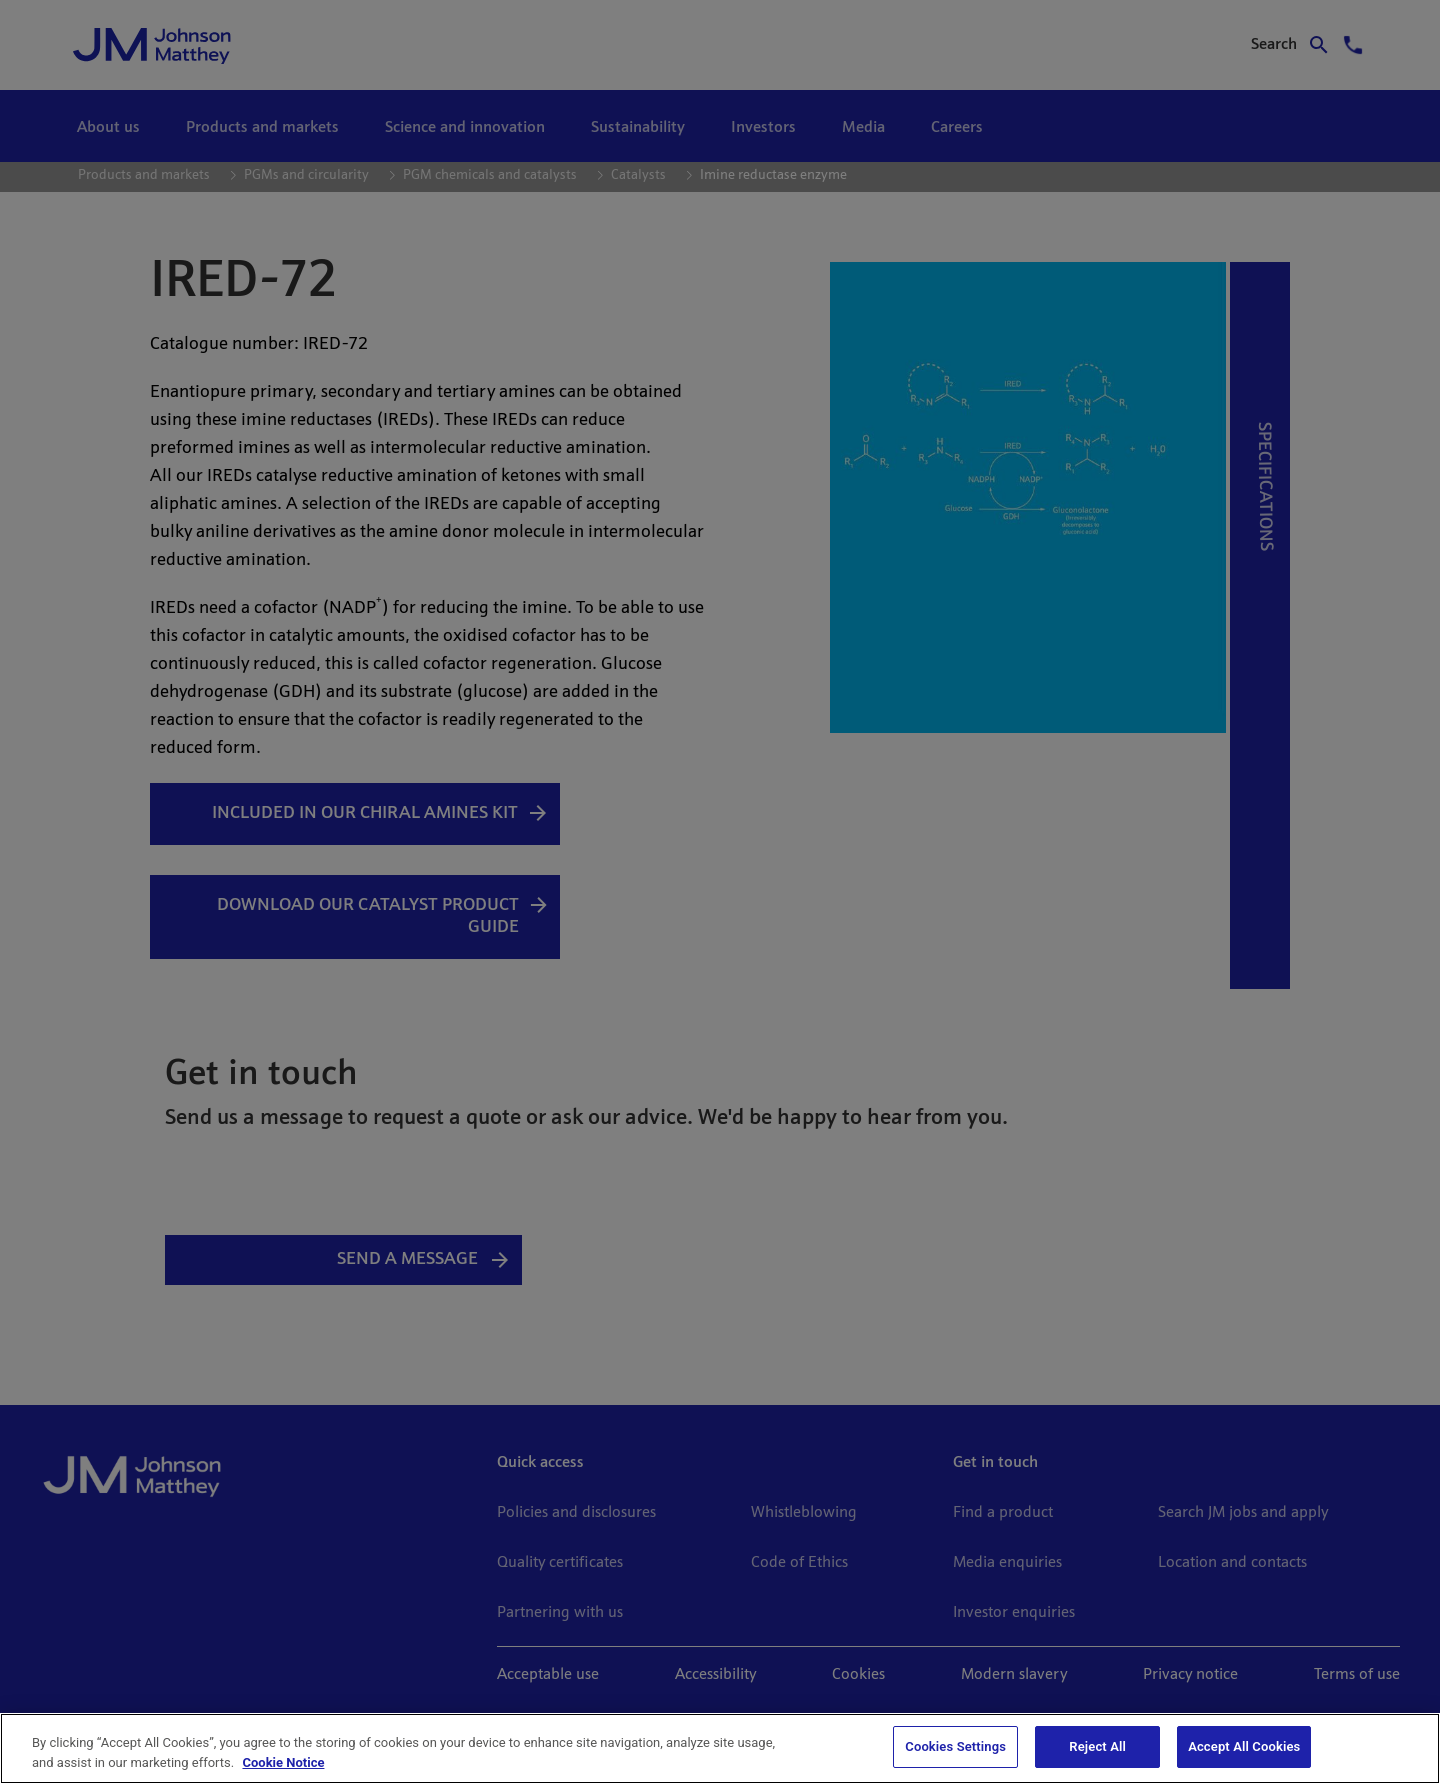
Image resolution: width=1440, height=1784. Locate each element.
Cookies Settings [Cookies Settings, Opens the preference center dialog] (955, 1746)
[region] (720, 1748)
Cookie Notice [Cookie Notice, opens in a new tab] (283, 1762)
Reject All (1097, 1746)
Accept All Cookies (1244, 1746)
